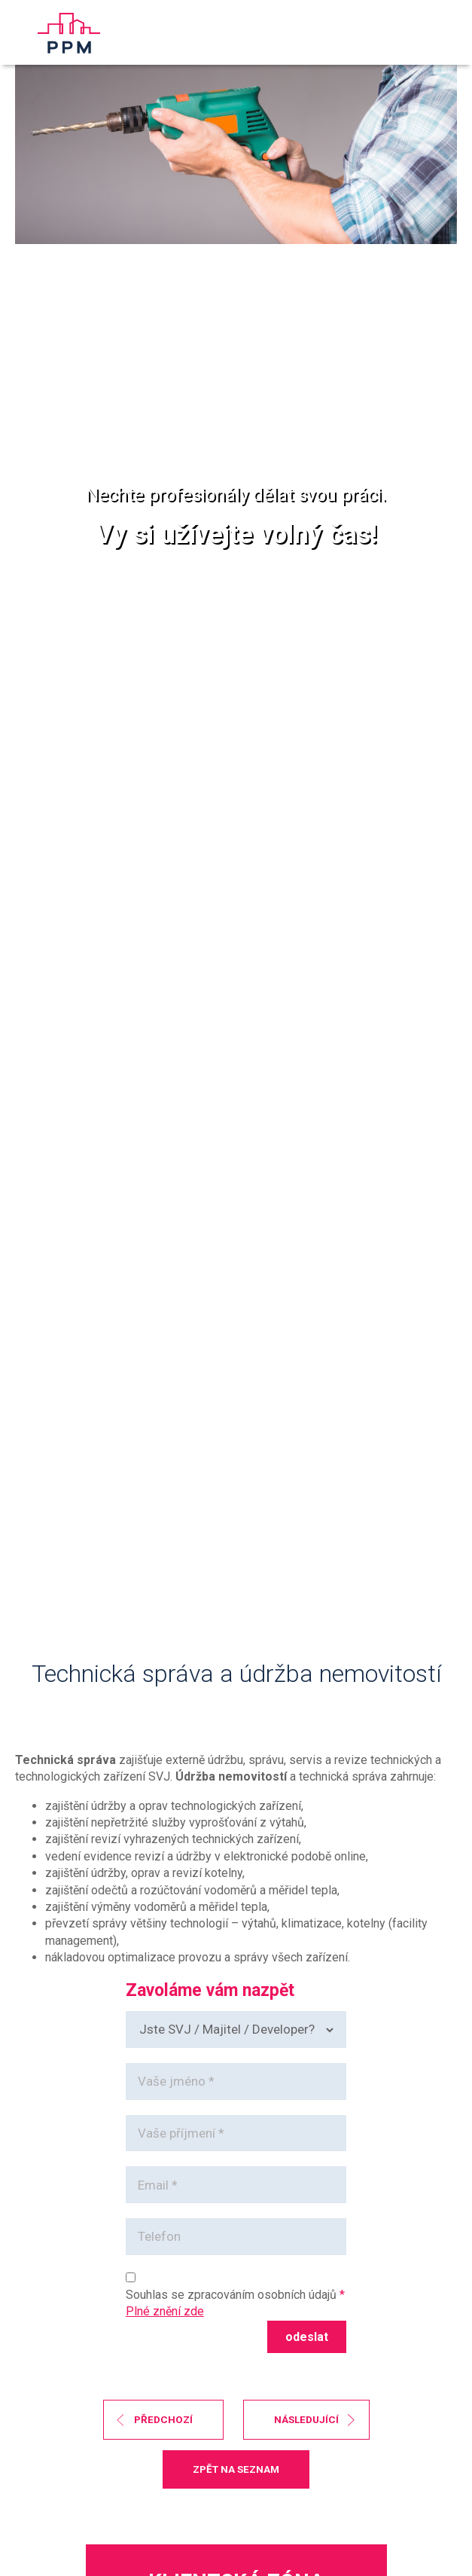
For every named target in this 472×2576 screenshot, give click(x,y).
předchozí (163, 2419)
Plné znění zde (165, 2311)
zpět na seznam (236, 2469)
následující (306, 2419)
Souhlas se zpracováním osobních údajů (231, 2295)
